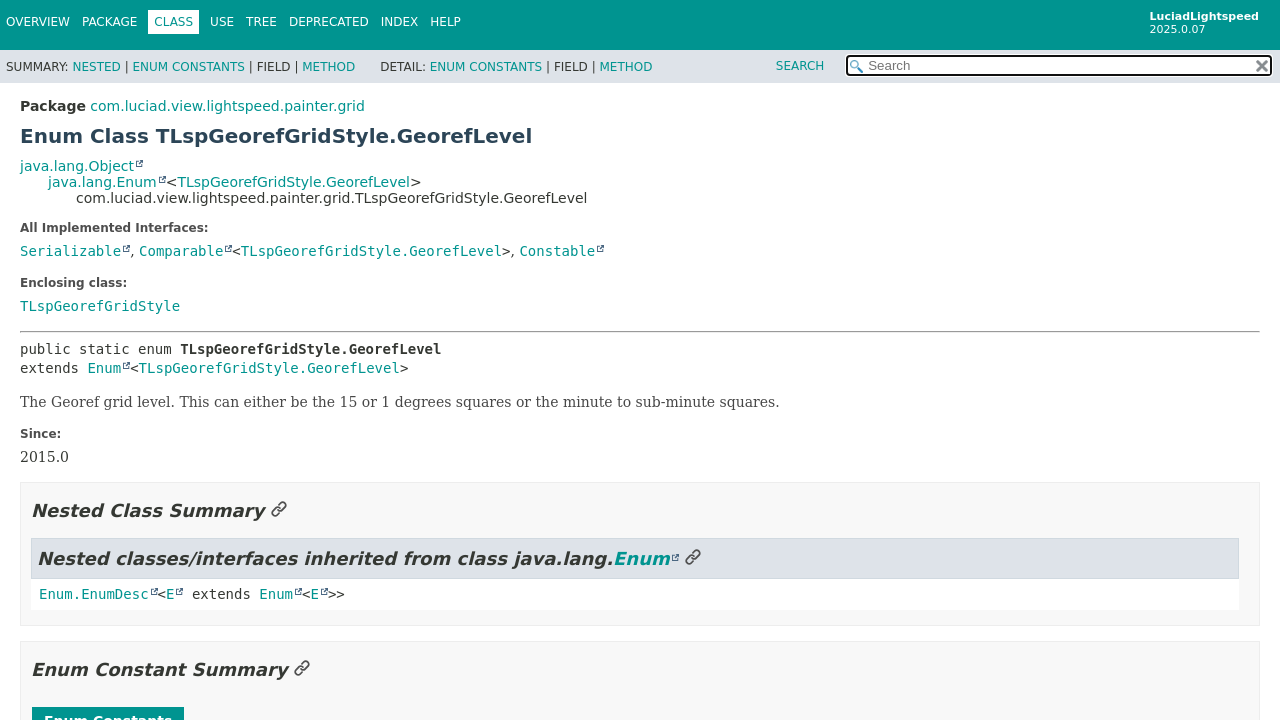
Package (109, 22)
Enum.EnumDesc (94, 594)
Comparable (181, 251)
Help (445, 22)
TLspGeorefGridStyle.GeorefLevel (293, 182)
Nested (96, 67)
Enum (104, 368)
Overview (38, 22)
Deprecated (329, 22)
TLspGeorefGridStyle (100, 306)
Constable (557, 251)
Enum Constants (188, 67)
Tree (261, 22)
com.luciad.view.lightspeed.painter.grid (227, 106)
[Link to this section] (279, 510)
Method (328, 67)
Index (400, 22)
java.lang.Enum (102, 182)
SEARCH (800, 66)
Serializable (70, 251)
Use (222, 22)
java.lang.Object (77, 166)
